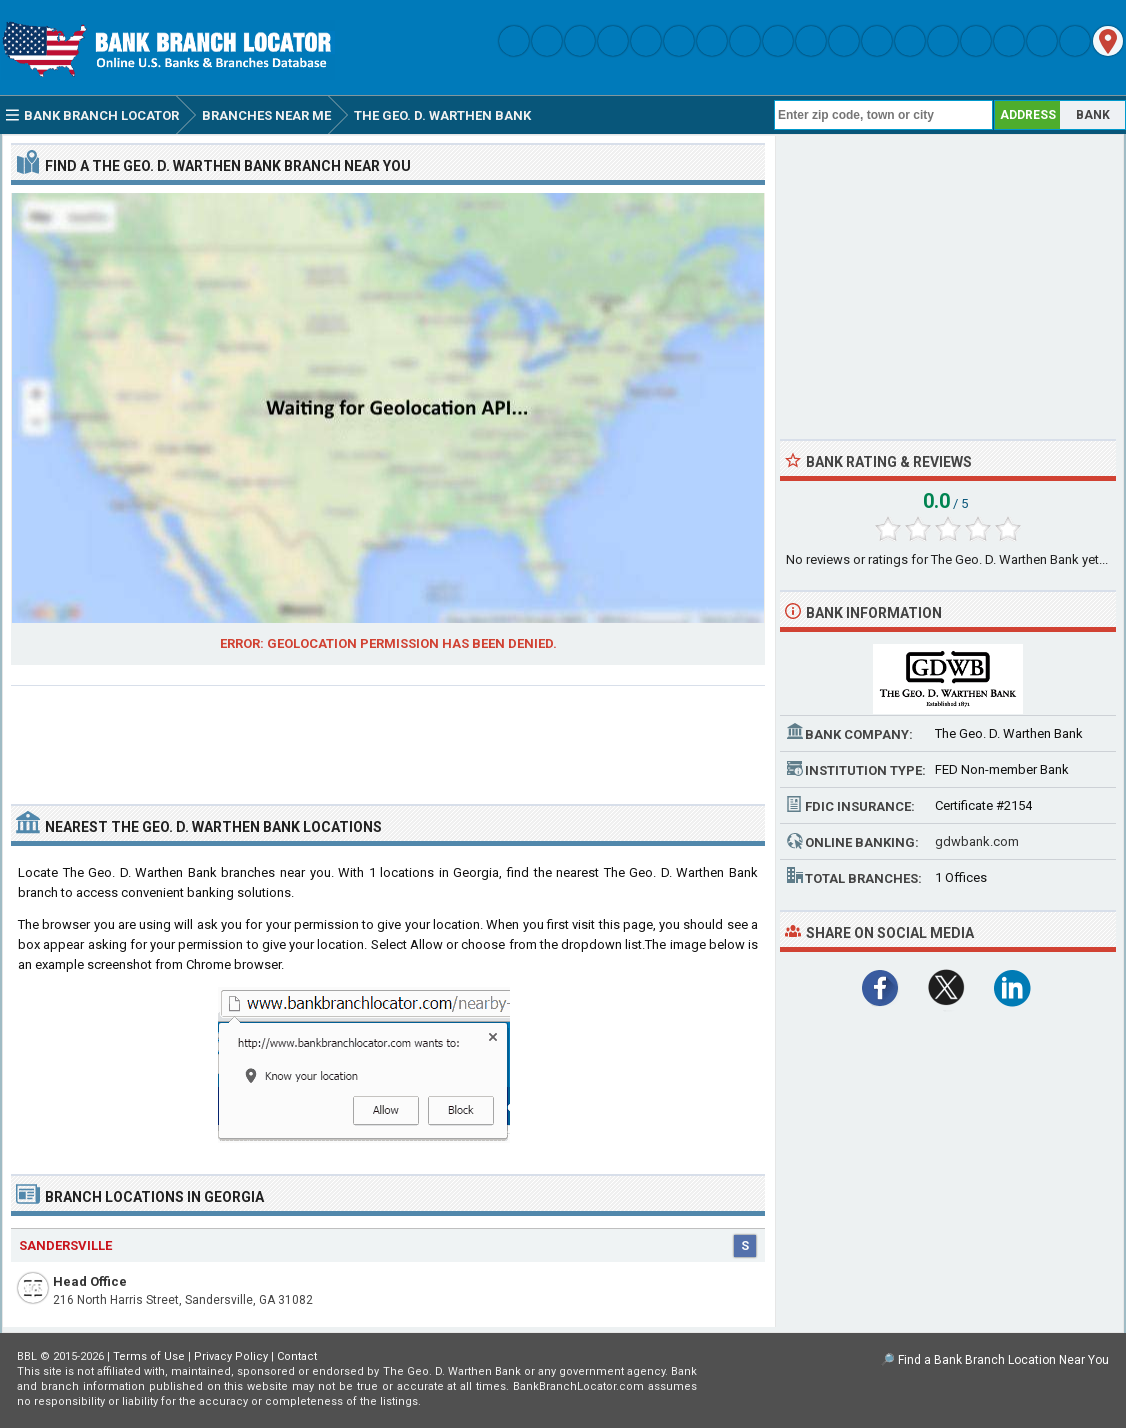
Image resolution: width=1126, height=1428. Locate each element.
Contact (297, 1356)
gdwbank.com (977, 841)
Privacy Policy (231, 1356)
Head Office (90, 1281)
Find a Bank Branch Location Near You (1003, 1360)
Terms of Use (149, 1356)
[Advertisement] (388, 737)
